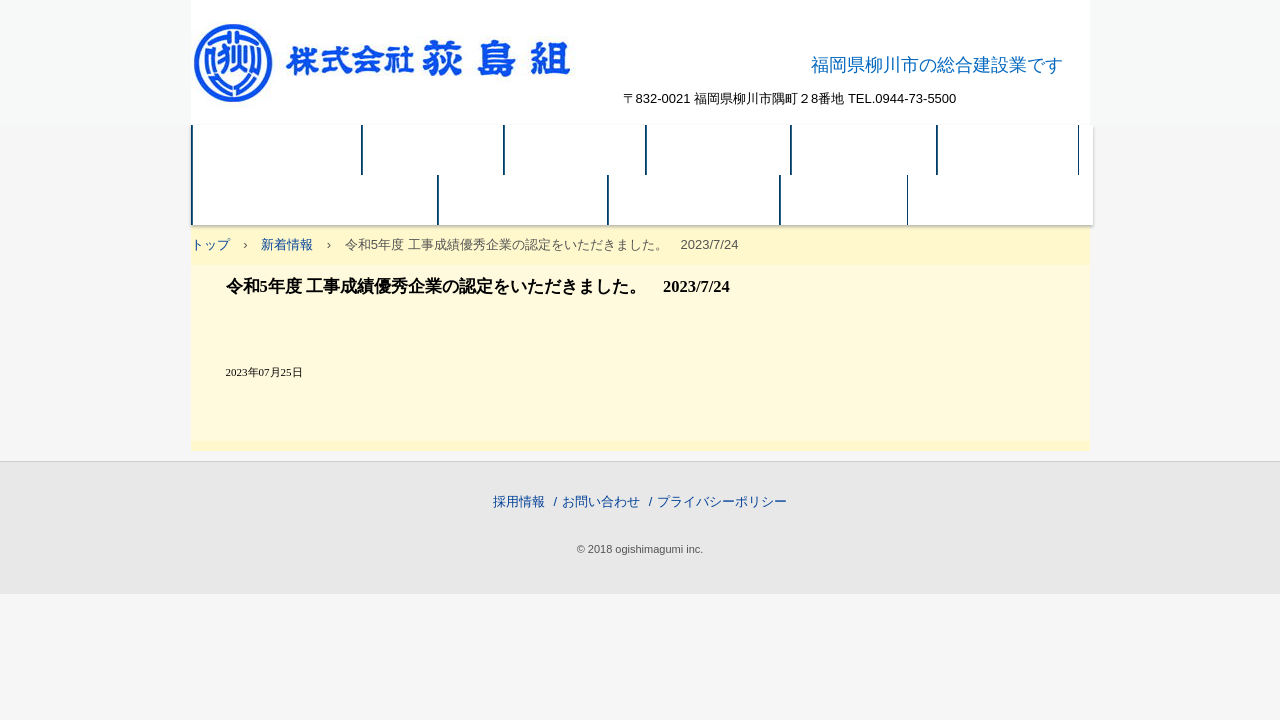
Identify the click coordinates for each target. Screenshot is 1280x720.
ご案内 (844, 200)
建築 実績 (719, 150)
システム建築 (523, 200)
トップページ (277, 150)
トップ (210, 244)
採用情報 (519, 501)
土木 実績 (864, 150)
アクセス (1008, 150)
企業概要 (575, 150)
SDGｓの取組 (694, 200)
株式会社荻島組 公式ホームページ (403, 75)
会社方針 (433, 150)
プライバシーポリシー (722, 501)
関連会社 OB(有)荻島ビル (315, 200)
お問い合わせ (601, 501)
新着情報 (287, 244)
